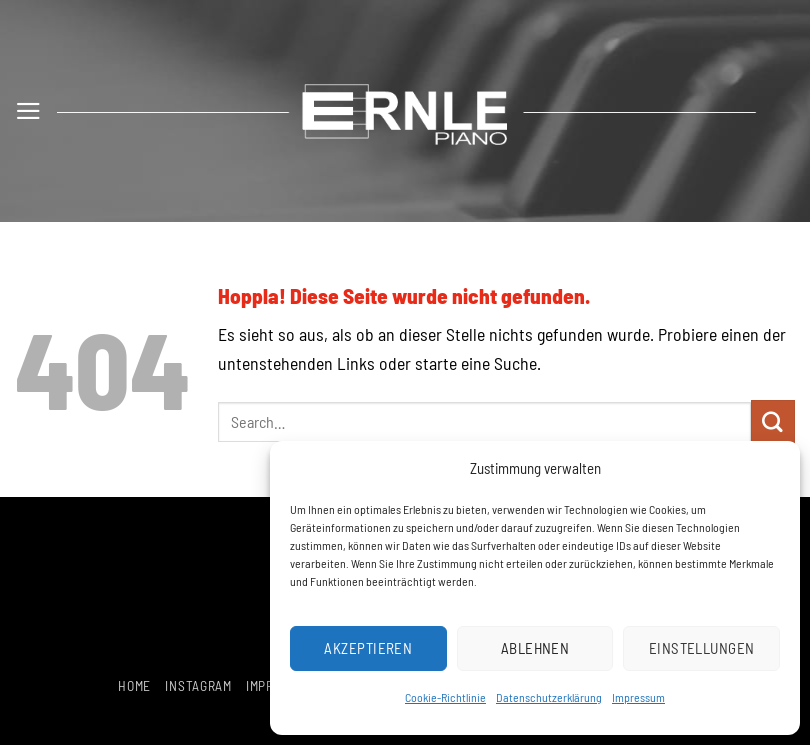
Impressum (638, 697)
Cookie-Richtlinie (445, 697)
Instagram (198, 685)
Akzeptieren (368, 648)
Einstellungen (702, 648)
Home (134, 685)
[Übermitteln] (773, 421)
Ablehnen (535, 648)
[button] (28, 111)
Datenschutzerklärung (549, 697)
